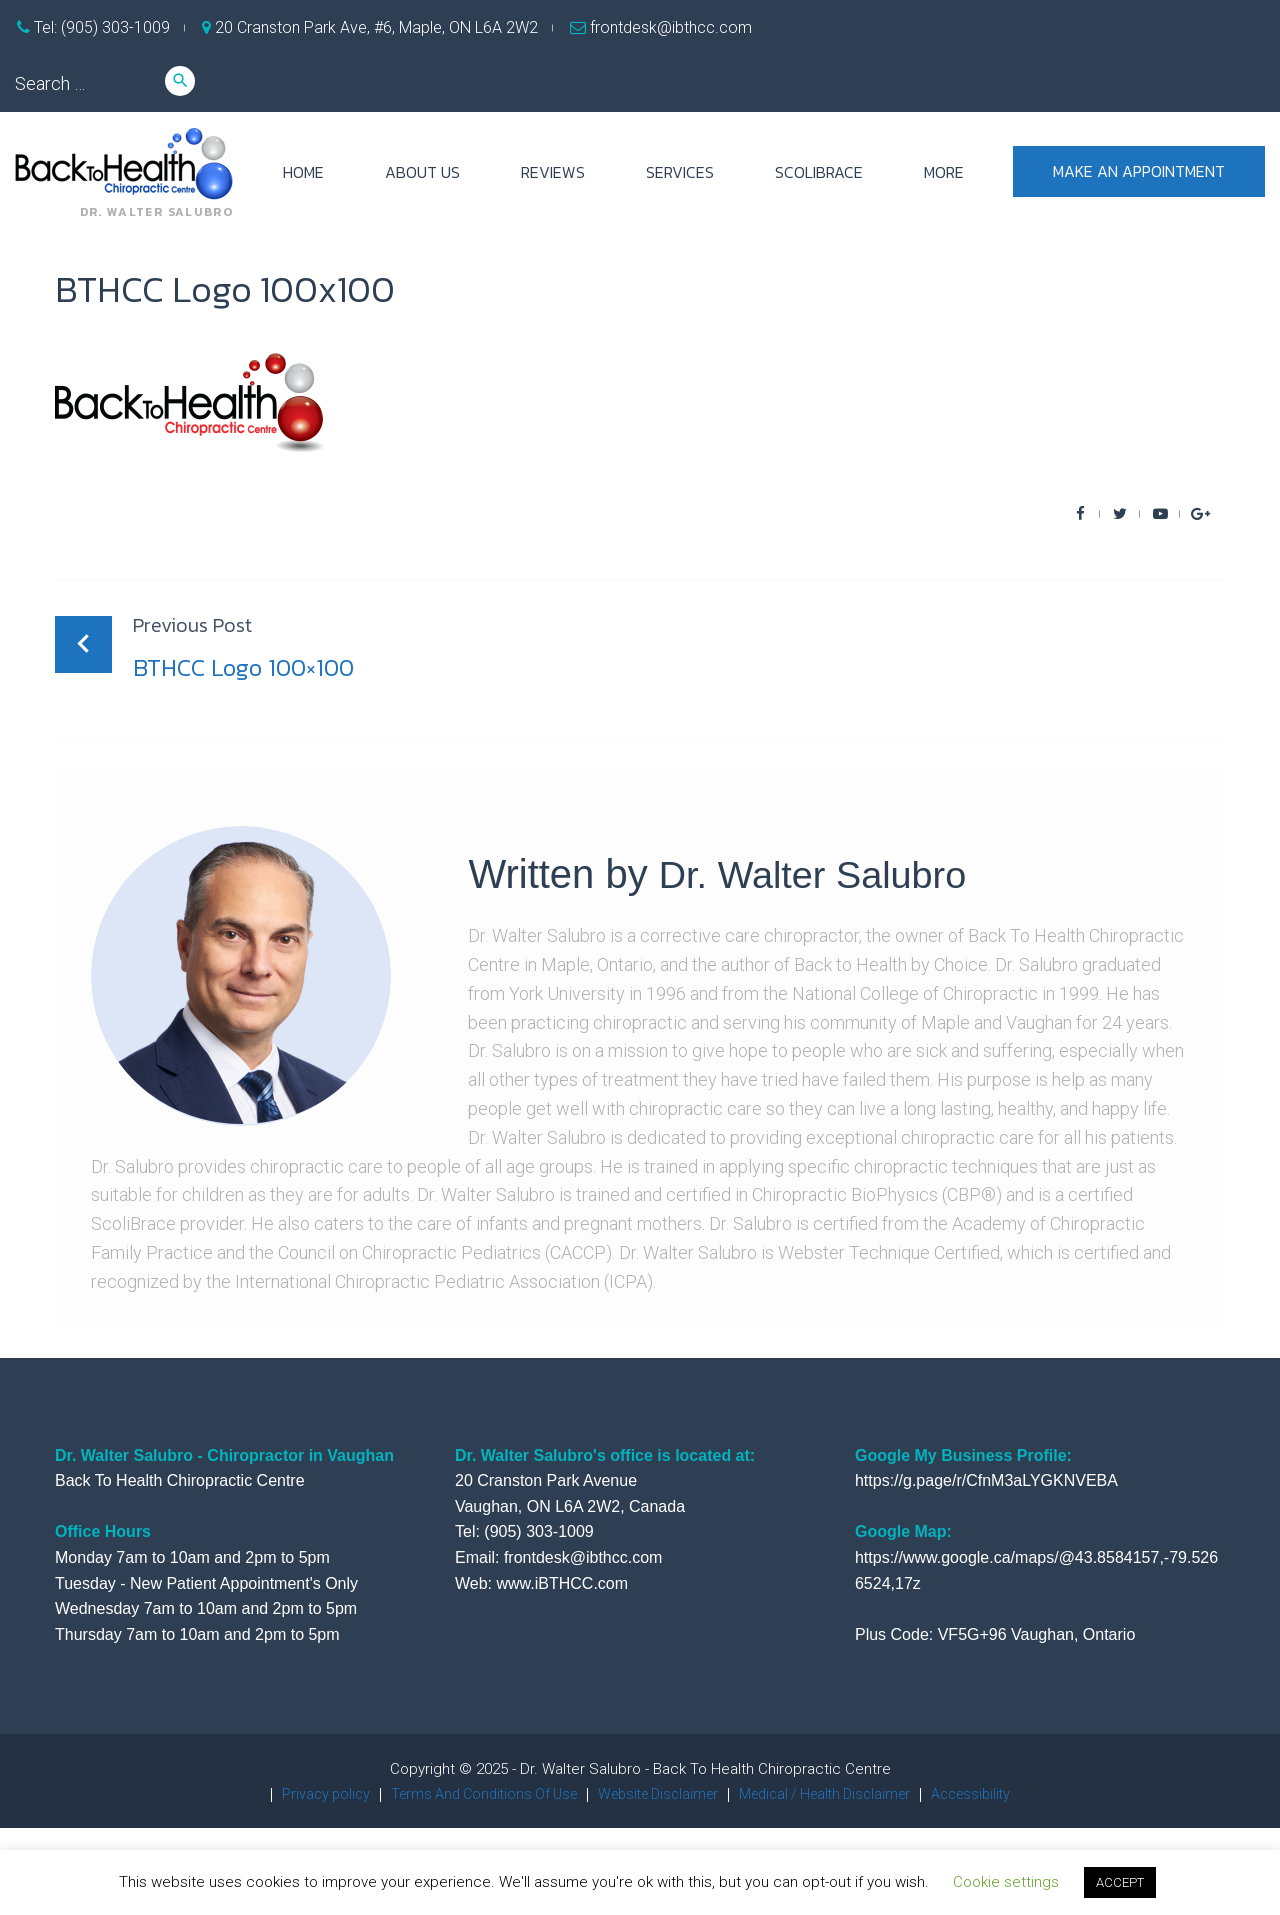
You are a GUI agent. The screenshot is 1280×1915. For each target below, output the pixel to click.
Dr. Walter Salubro (821, 874)
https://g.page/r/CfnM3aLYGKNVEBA (986, 1480)
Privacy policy (304, 1794)
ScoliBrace (819, 172)
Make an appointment (1139, 172)
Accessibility (991, 1794)
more (944, 172)
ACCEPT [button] (1120, 1882)
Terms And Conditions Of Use (470, 1794)
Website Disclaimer (656, 1794)
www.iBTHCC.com (562, 1583)
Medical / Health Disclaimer (835, 1794)
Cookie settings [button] (1006, 1882)
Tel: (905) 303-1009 (100, 27)
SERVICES (680, 172)
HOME (303, 172)
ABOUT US (422, 172)
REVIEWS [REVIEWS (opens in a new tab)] (553, 172)
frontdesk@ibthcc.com (669, 27)
